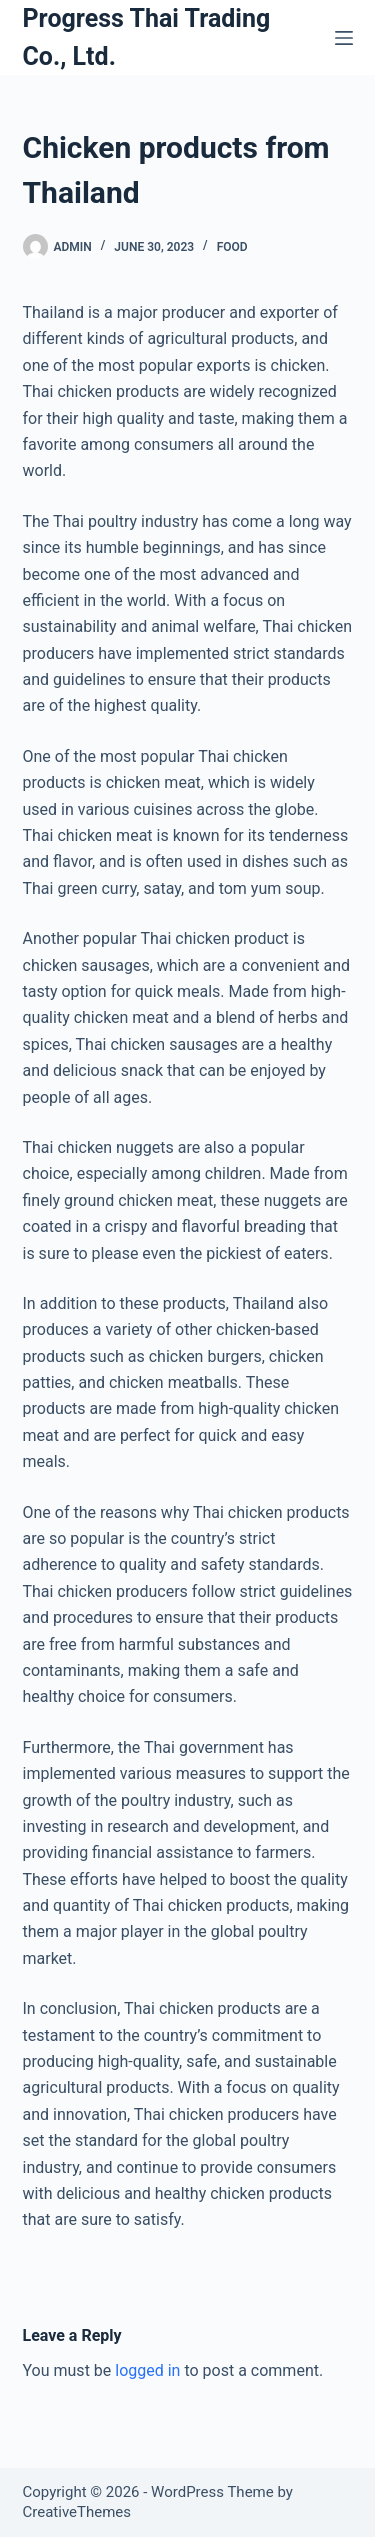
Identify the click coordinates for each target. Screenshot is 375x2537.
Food (232, 247)
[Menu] (344, 38)
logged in (147, 2370)
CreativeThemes (77, 2512)
